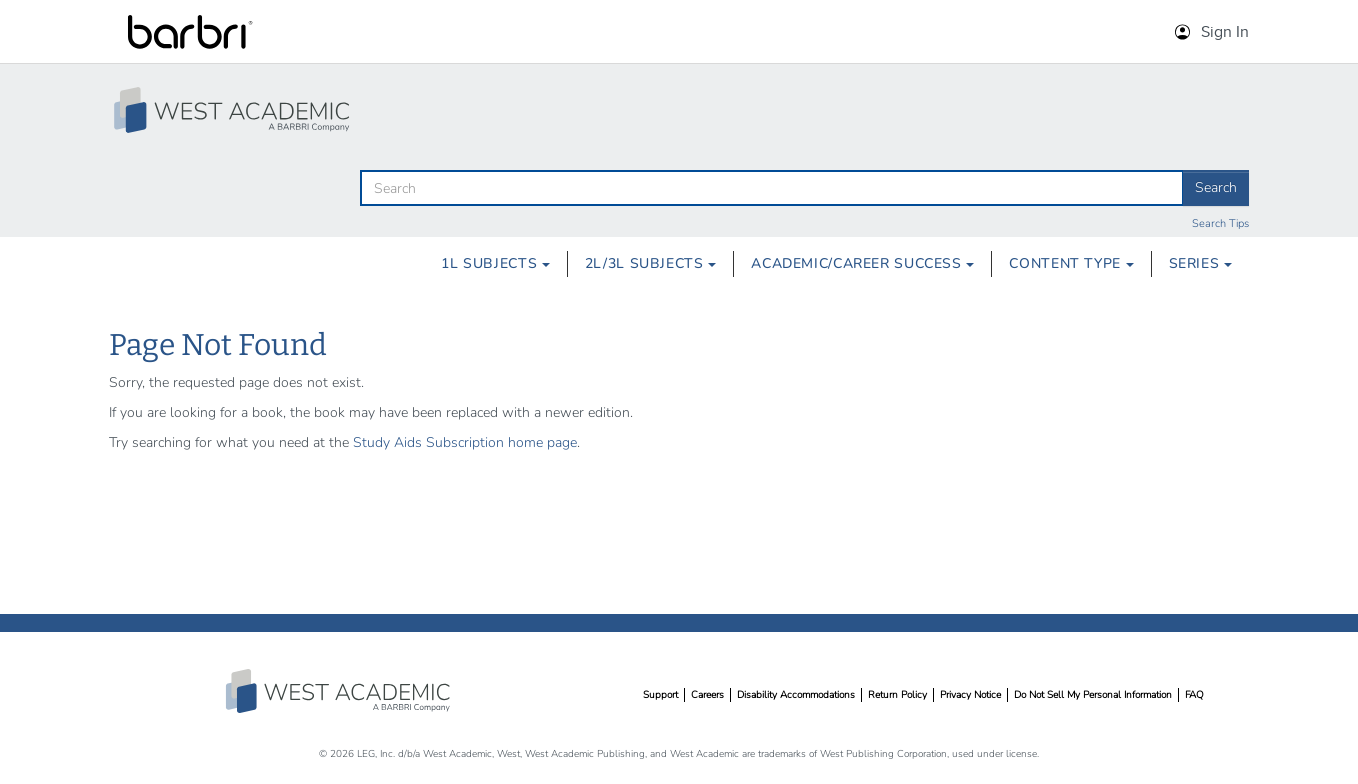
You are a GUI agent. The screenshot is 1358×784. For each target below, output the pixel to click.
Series (1200, 263)
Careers (707, 695)
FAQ (1194, 695)
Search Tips (1220, 223)
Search (1216, 187)
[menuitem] (495, 264)
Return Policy (897, 695)
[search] (772, 188)
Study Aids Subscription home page (465, 442)
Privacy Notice (970, 695)
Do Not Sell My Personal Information (1093, 695)
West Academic (340, 691)
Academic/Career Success (862, 263)
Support (660, 695)
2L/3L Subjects (650, 263)
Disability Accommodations (796, 695)
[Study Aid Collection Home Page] (234, 110)
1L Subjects (495, 263)
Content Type (1071, 263)
